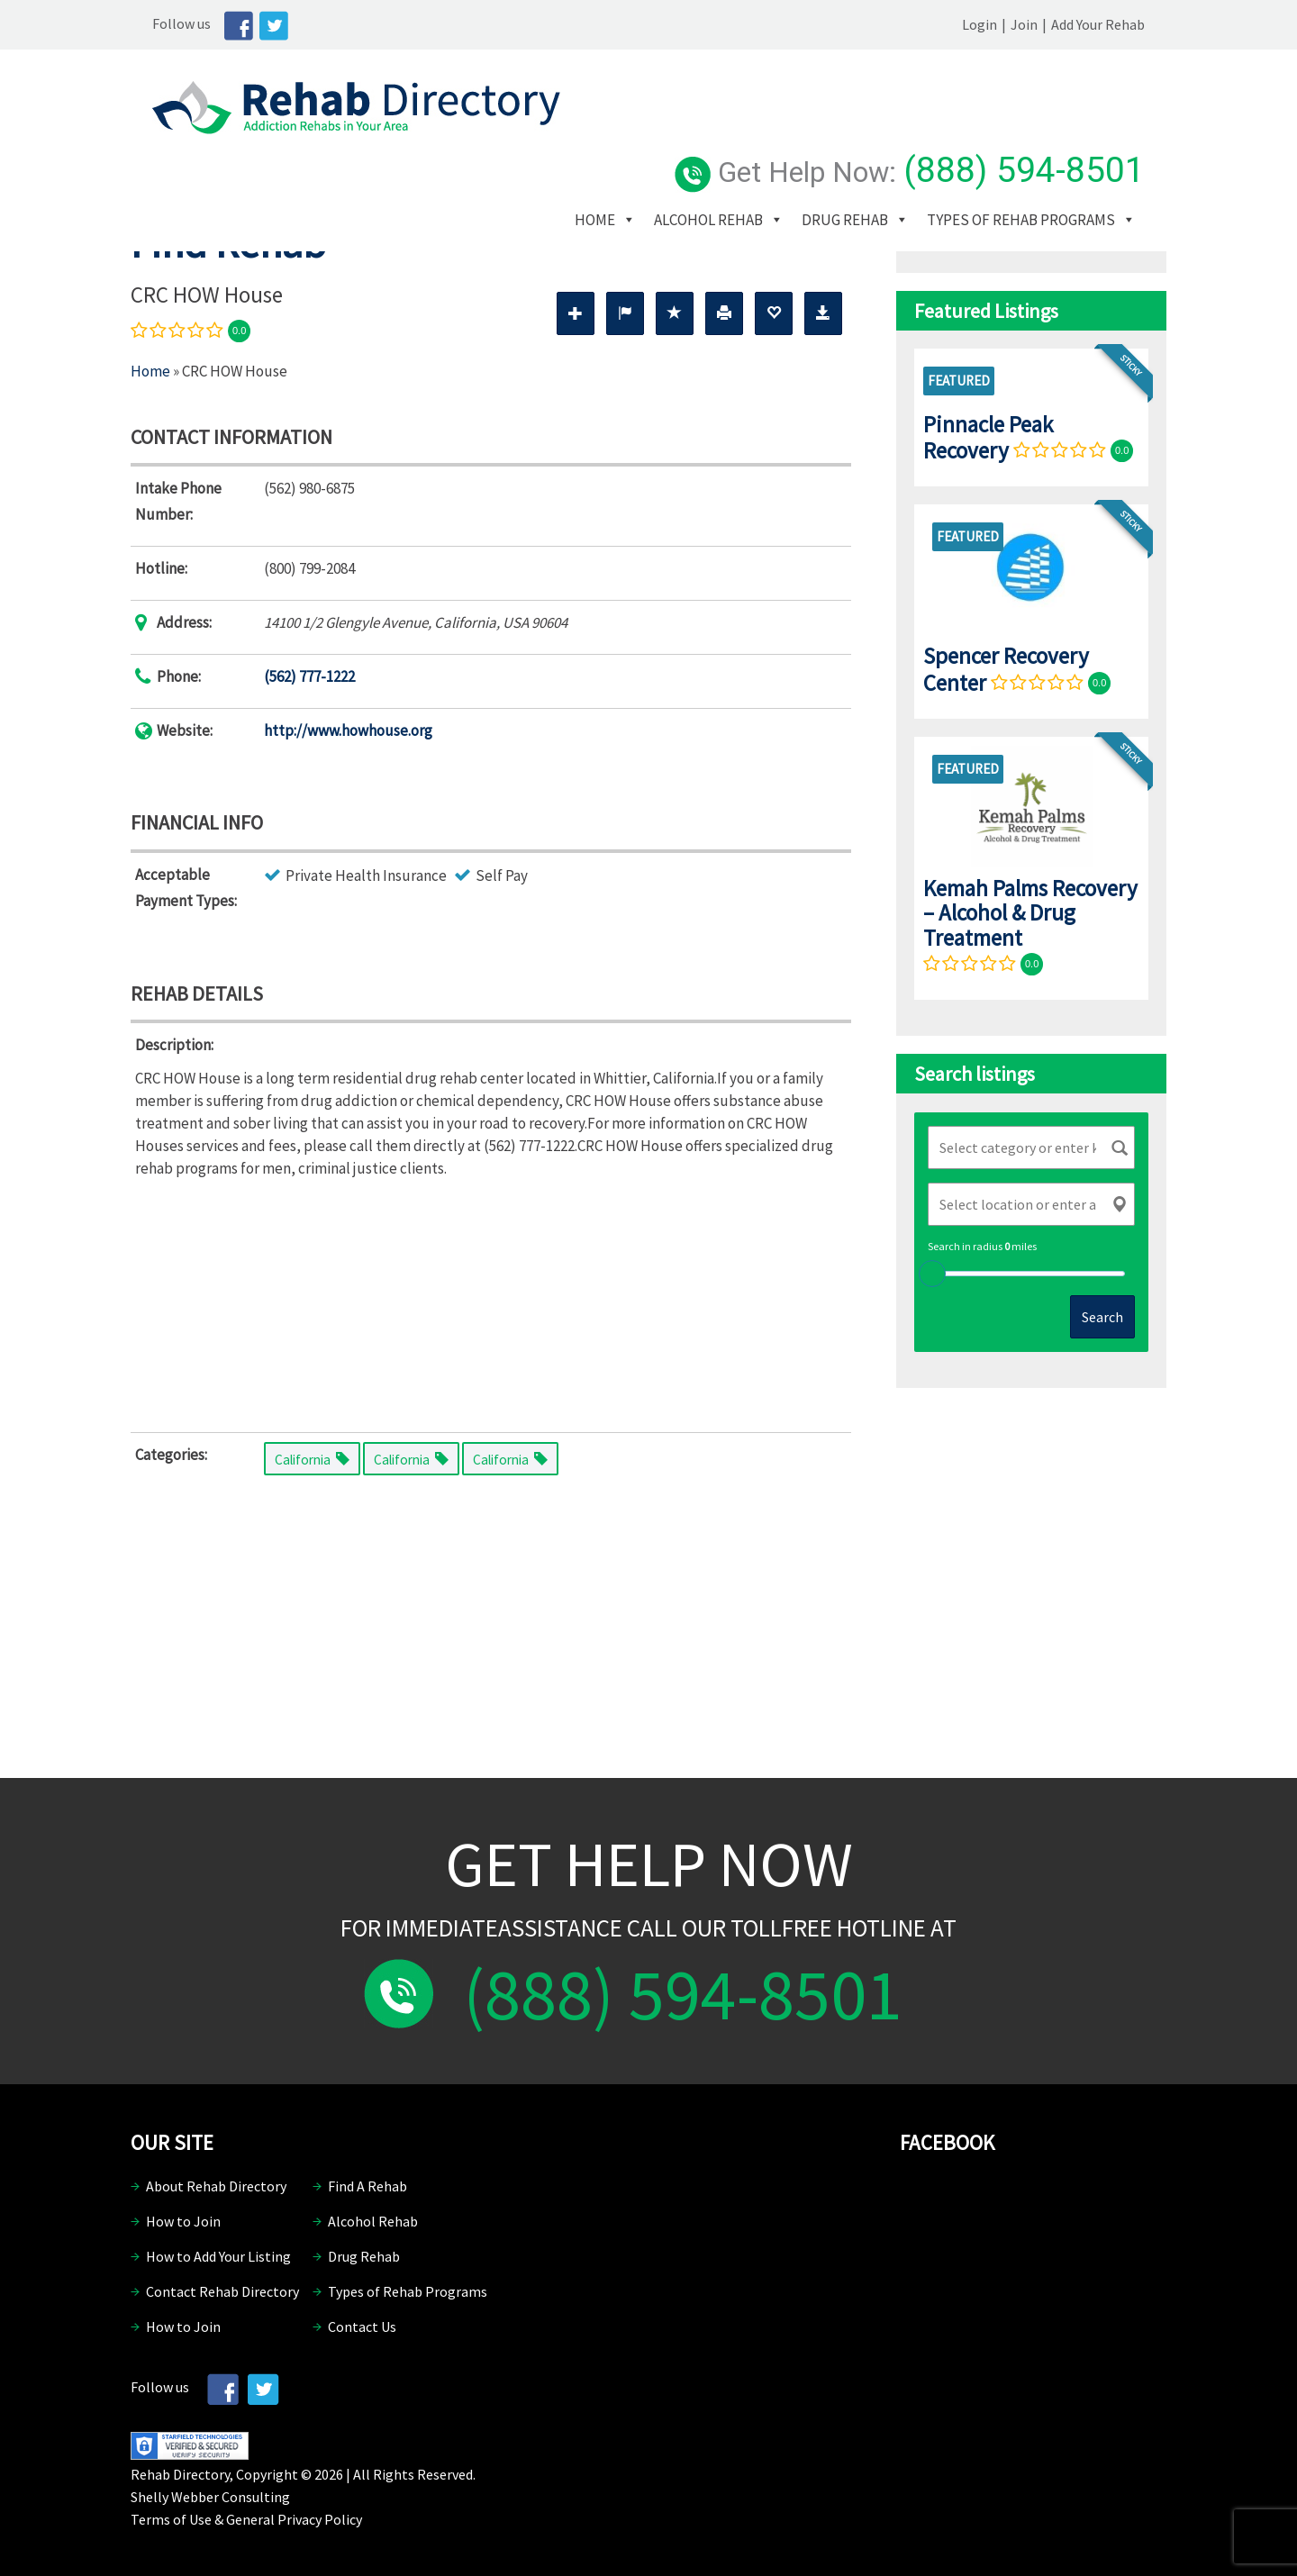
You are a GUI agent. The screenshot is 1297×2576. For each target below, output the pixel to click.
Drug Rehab (878, 134)
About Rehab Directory (216, 2186)
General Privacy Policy (294, 2519)
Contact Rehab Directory (222, 2291)
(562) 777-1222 (309, 676)
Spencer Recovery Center (1006, 668)
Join (1045, 24)
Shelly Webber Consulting (210, 2497)
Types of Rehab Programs (702, 161)
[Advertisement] (491, 1301)
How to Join (183, 2221)
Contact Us (362, 2326)
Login (1001, 24)
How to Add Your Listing (218, 2256)
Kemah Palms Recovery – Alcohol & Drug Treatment (1030, 913)
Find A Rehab (367, 2186)
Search (1102, 1317)
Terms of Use (171, 2519)
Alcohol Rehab (741, 134)
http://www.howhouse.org (348, 730)
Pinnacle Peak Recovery (988, 437)
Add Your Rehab (1119, 24)
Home (628, 134)
